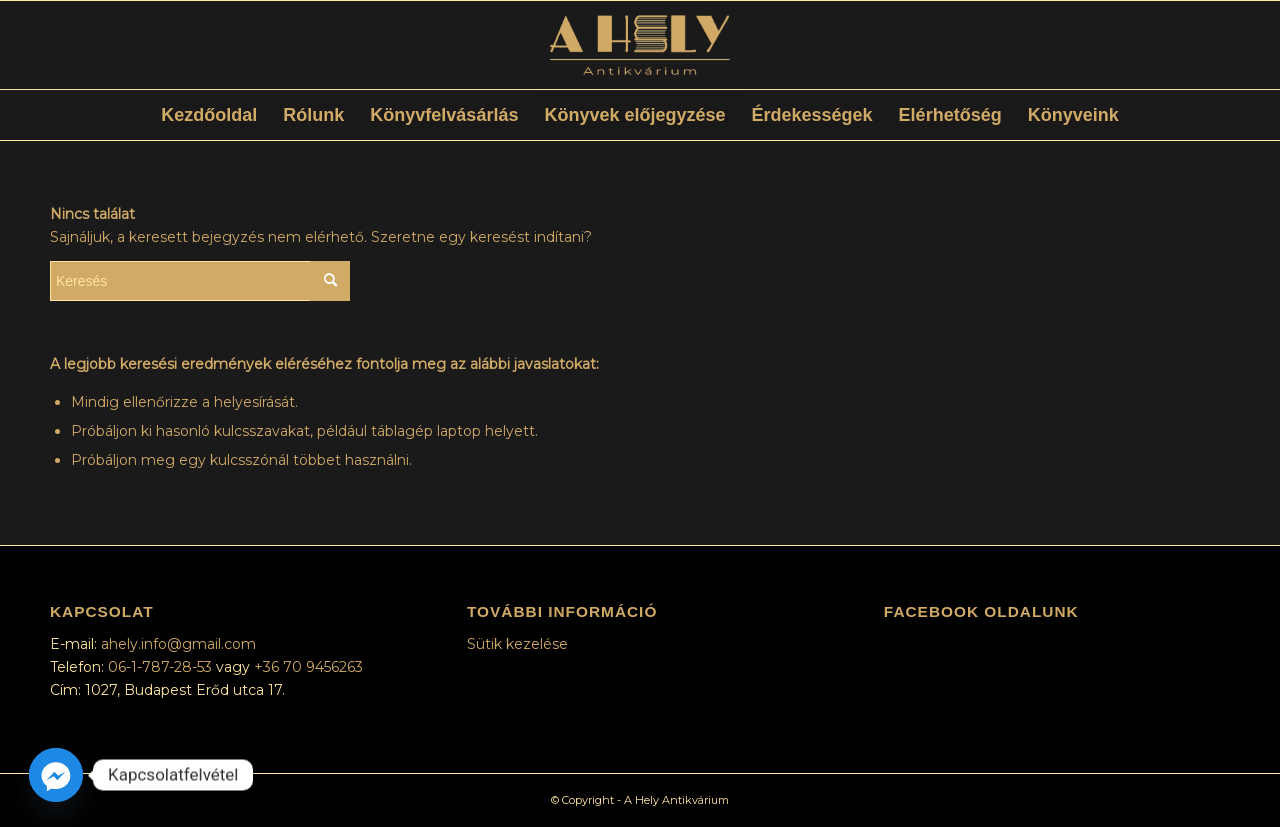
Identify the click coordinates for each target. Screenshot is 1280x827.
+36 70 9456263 (308, 667)
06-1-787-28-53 (162, 667)
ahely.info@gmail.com (178, 644)
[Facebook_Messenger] (56, 775)
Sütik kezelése (517, 644)
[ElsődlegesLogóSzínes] (639, 45)
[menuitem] (209, 115)
